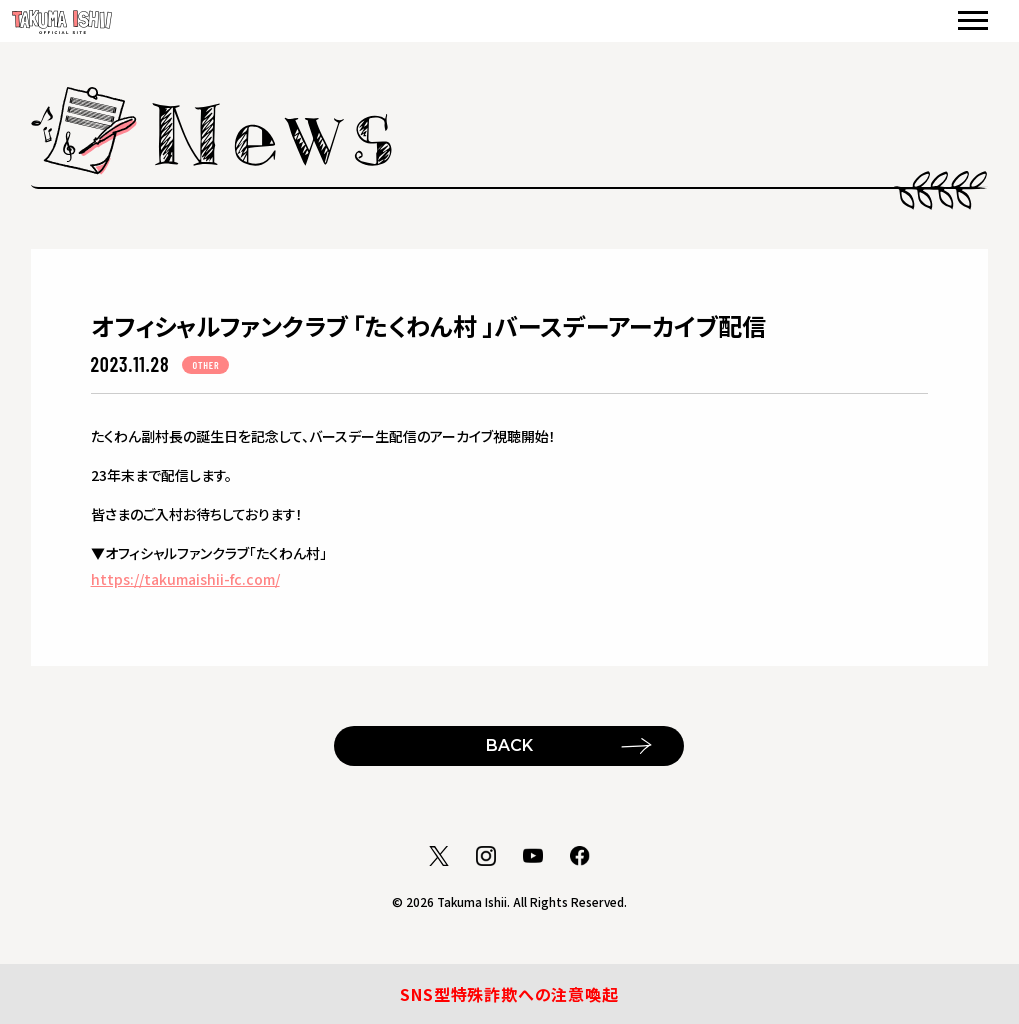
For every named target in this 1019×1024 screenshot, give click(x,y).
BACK (509, 745)
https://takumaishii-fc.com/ (185, 579)
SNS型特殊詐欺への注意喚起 (509, 994)
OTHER (205, 365)
